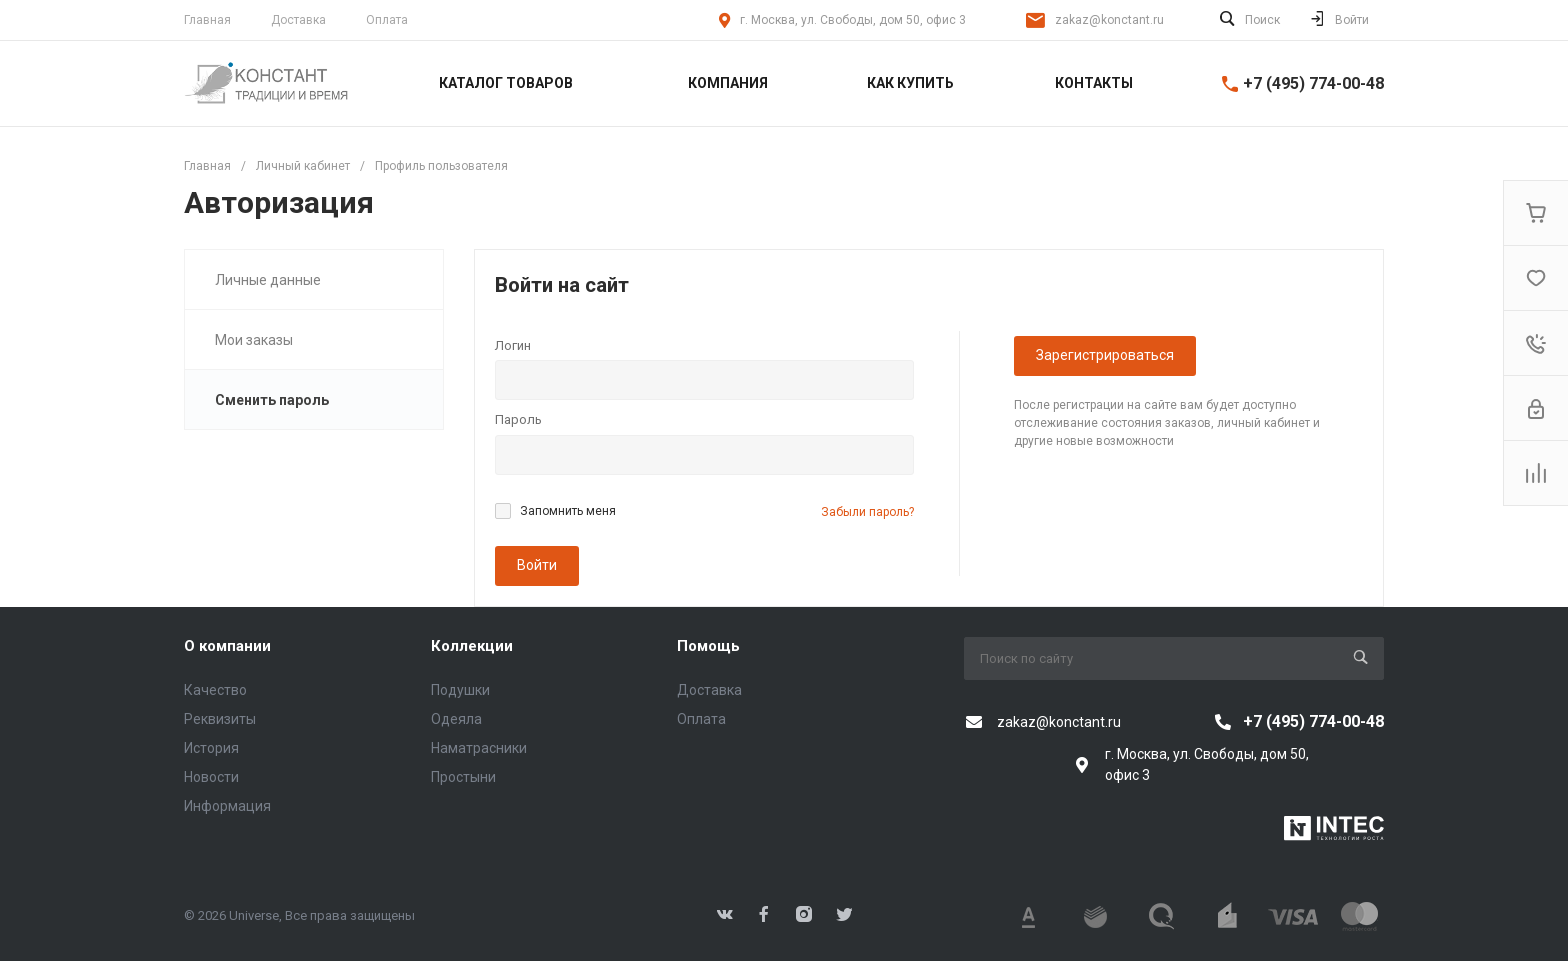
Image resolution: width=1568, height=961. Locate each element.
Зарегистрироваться (1105, 355)
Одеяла (456, 719)
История (211, 748)
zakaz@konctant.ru (1109, 20)
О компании (227, 646)
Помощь (708, 646)
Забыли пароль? (867, 512)
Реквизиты (220, 719)
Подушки (460, 690)
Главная (207, 20)
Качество (215, 690)
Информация (227, 806)
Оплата (387, 20)
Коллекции (472, 646)
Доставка (298, 20)
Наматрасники (479, 748)
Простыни (463, 777)
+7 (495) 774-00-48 (1313, 83)
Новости (211, 777)
